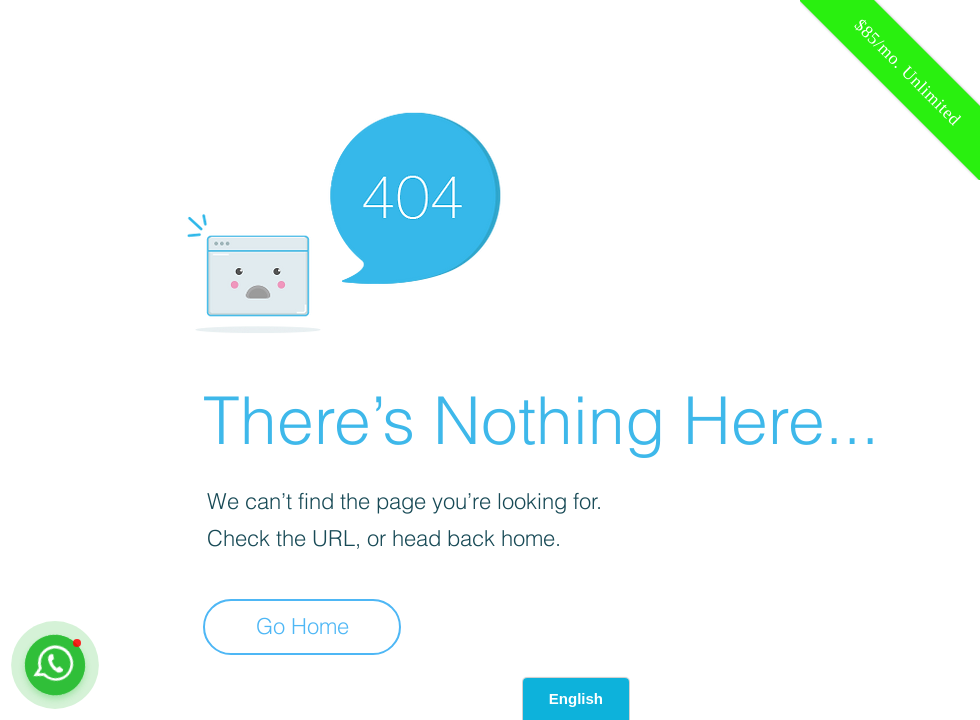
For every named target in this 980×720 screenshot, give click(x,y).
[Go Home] (302, 627)
